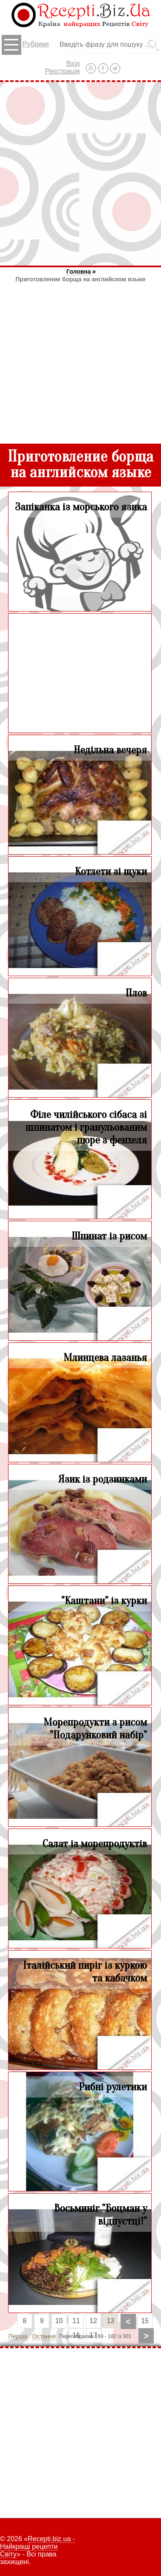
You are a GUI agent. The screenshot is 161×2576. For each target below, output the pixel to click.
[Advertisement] (79, 173)
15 (145, 2320)
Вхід (72, 63)
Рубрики (25, 45)
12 (93, 2320)
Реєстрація (62, 71)
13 (110, 2320)
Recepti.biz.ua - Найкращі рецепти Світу (37, 2546)
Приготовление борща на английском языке (80, 279)
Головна (78, 271)
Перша (18, 2336)
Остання (44, 2336)
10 (59, 2320)
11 (76, 2320)
